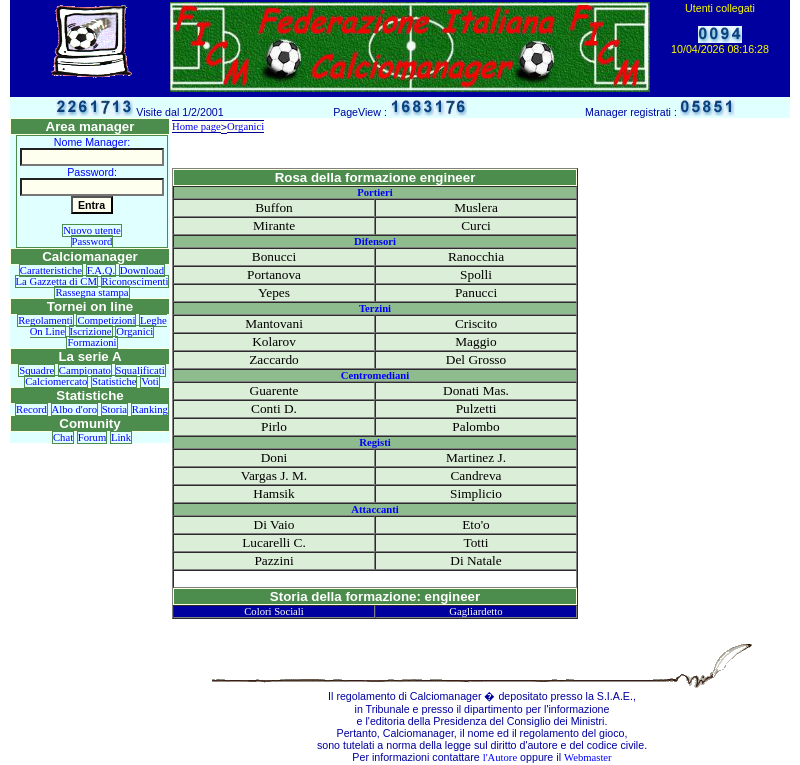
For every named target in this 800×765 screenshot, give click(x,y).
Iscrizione (91, 331)
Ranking (150, 409)
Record (31, 409)
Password (92, 241)
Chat (63, 437)
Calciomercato (56, 381)
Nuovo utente (92, 230)
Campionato (85, 370)
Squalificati (140, 370)
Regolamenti (45, 320)
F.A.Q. (101, 270)
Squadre (36, 370)
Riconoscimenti (135, 281)
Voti (150, 381)
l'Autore (500, 757)
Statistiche (114, 381)
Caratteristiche (51, 270)
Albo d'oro (74, 409)
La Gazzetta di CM (56, 281)
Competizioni (106, 320)
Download (142, 270)
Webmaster (588, 757)
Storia (114, 409)
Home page (196, 126)
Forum (92, 437)
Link (121, 437)
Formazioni (91, 342)
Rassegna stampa (91, 292)
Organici (134, 331)
